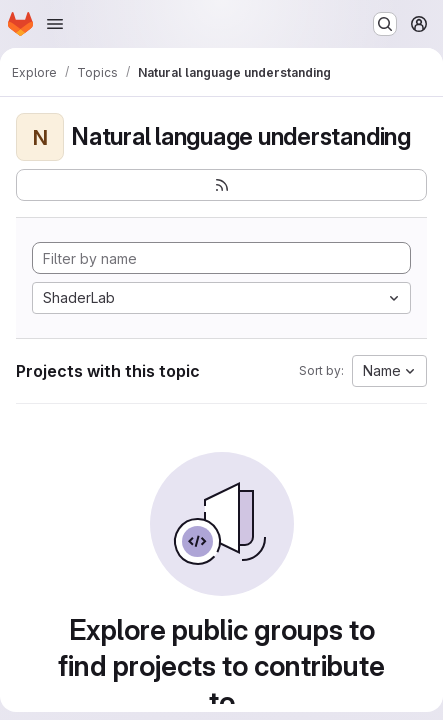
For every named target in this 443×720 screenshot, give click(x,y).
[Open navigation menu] (55, 24)
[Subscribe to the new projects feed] (221, 185)
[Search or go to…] (385, 24)
